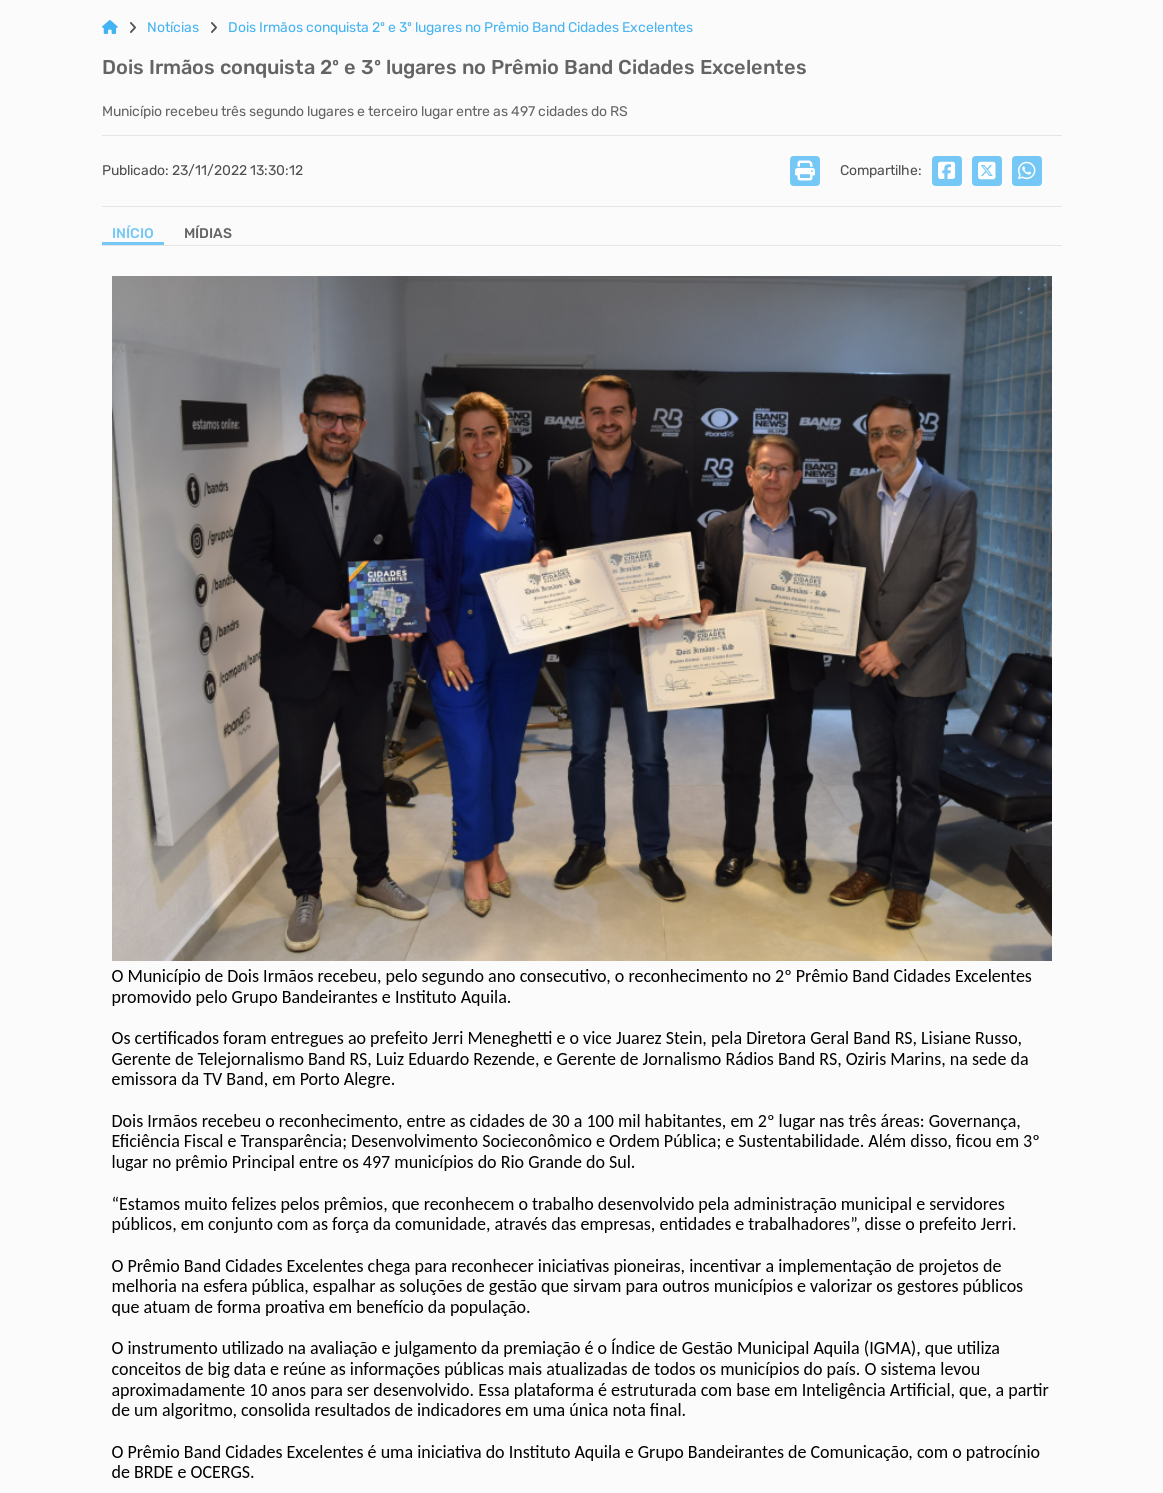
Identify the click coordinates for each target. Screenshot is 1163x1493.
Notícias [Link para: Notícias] (173, 28)
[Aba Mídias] (208, 235)
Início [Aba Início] (133, 234)
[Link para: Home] (110, 28)
